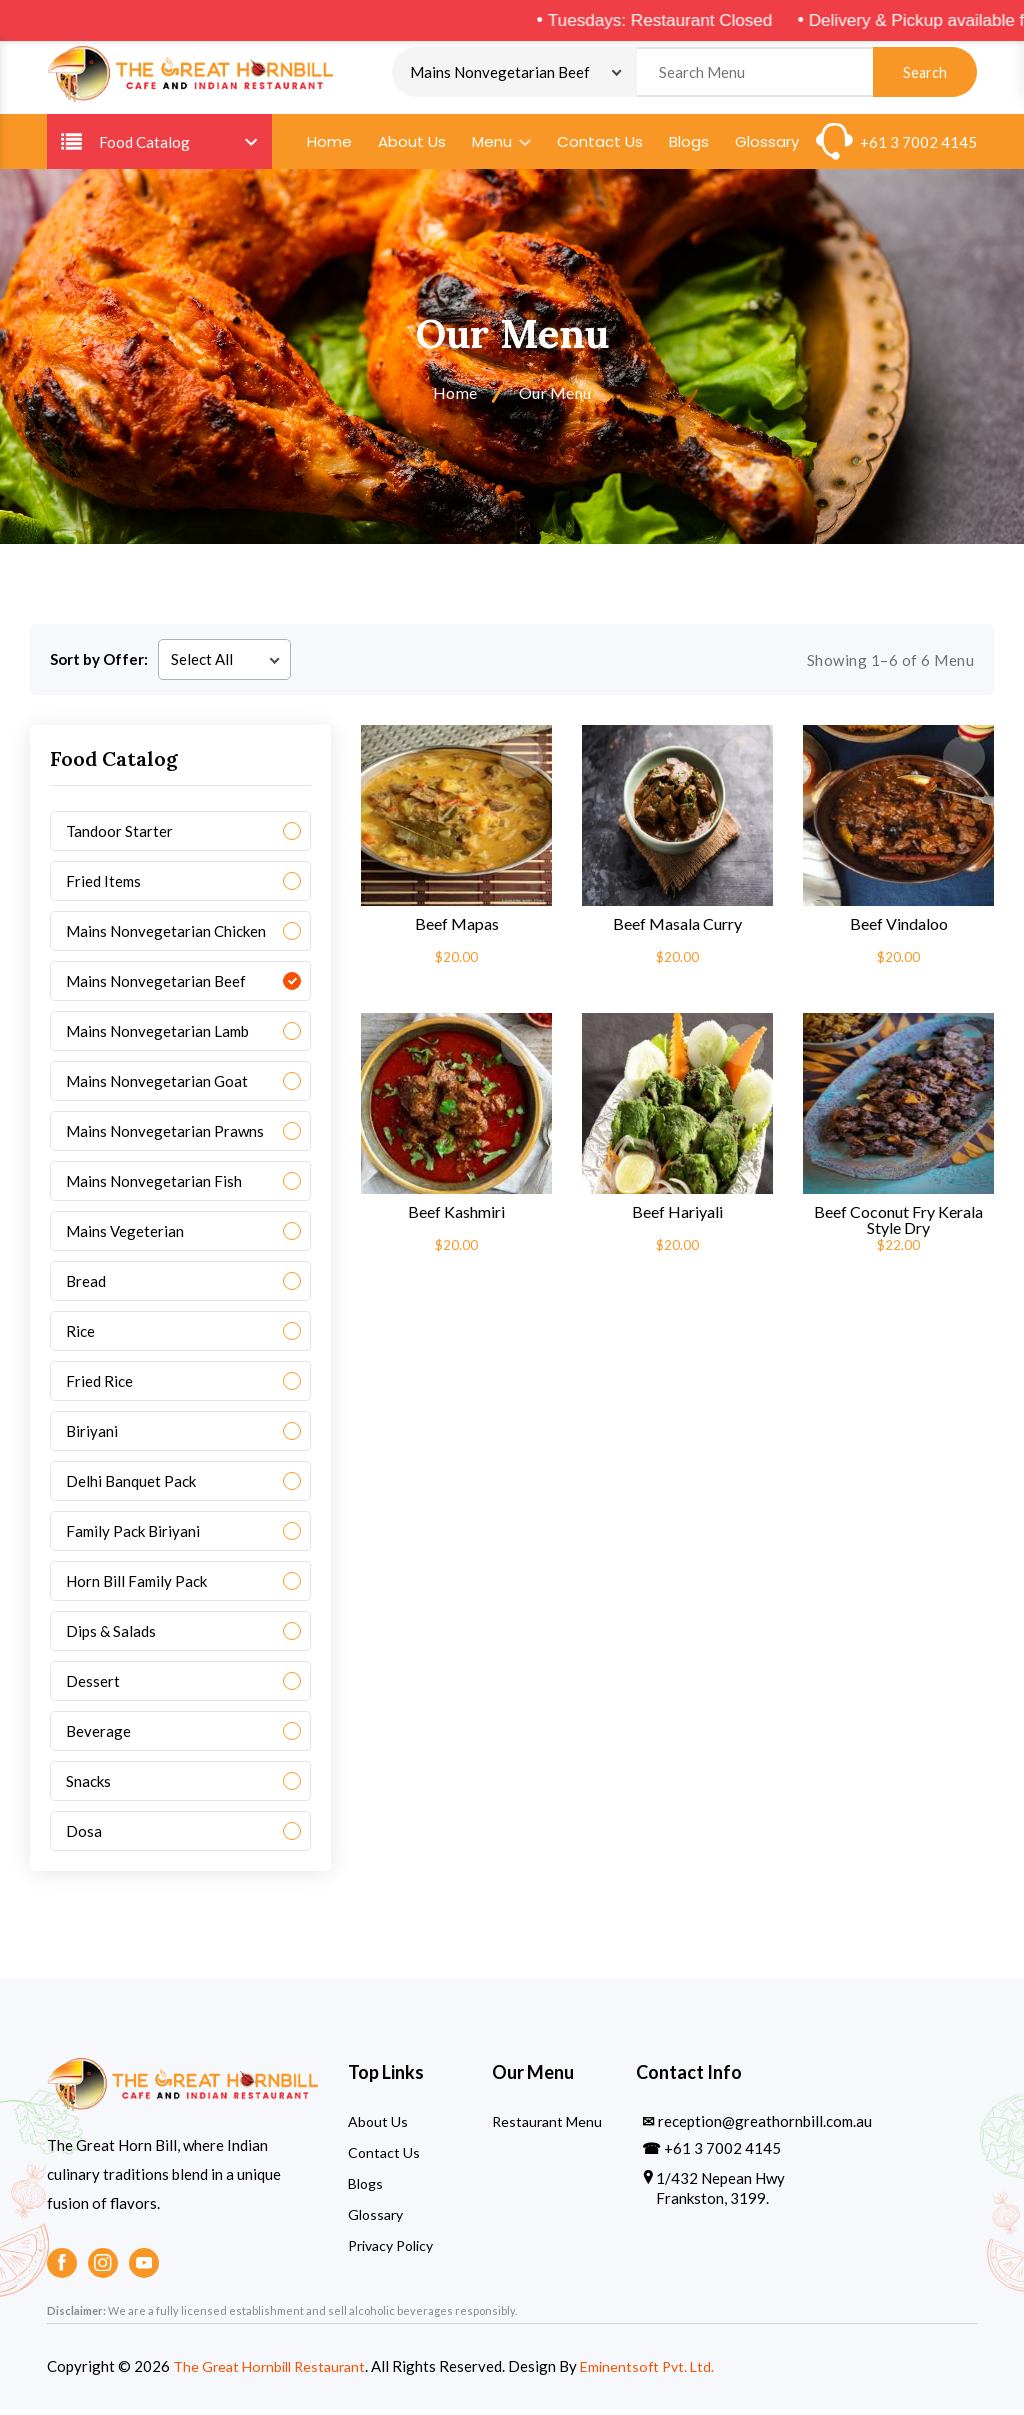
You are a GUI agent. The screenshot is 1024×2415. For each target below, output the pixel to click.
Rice (80, 1337)
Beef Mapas (457, 930)
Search (925, 75)
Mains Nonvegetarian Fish (154, 1187)
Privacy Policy (390, 2251)
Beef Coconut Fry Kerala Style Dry (898, 1226)
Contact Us (600, 147)
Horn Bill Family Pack (136, 1587)
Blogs (689, 147)
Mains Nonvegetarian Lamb (157, 1037)
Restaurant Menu (547, 2127)
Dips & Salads (111, 1637)
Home (329, 147)
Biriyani (92, 1437)
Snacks (88, 1787)
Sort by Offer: (99, 665)
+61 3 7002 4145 (918, 148)
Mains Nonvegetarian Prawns (165, 1137)
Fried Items (103, 887)
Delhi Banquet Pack (131, 1487)
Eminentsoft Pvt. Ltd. (661, 2372)
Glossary (767, 147)
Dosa (84, 1837)
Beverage (98, 1737)
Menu (501, 147)
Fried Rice (99, 1387)
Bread (86, 1287)
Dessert (93, 1687)
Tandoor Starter (119, 837)
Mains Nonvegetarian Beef (156, 987)
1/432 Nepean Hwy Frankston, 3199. (720, 2194)
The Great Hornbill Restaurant (274, 2372)
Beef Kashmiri (456, 1218)
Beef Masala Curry (677, 930)
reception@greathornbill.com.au (765, 2127)
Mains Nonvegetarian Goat (157, 1087)
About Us (412, 147)
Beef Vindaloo (899, 930)
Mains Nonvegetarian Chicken (166, 937)
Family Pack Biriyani (133, 1537)
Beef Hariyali (677, 1218)
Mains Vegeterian (125, 1237)
